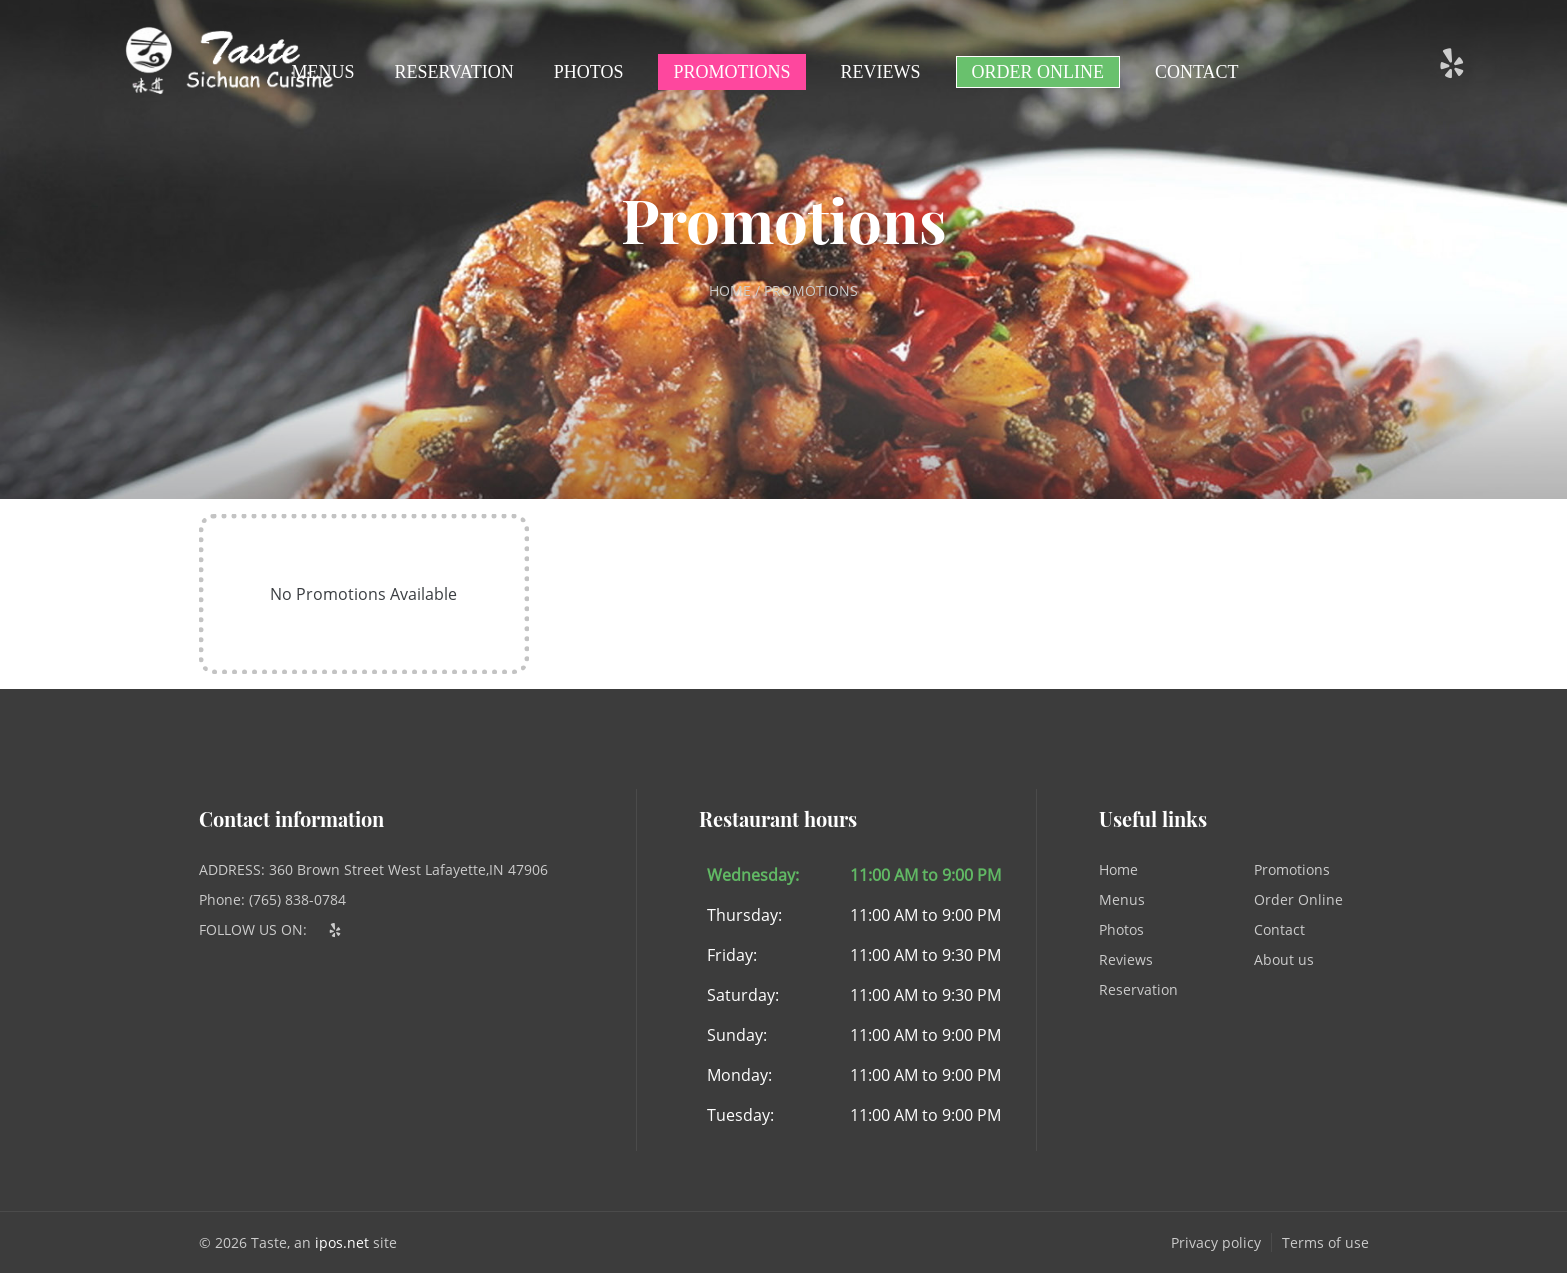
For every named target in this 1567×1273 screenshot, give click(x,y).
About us (1284, 959)
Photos (589, 72)
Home (1118, 869)
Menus (323, 72)
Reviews (881, 72)
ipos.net (342, 1242)
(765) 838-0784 (297, 899)
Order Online (1038, 72)
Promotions (731, 72)
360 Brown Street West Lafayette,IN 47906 (408, 869)
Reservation (454, 72)
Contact (1197, 72)
